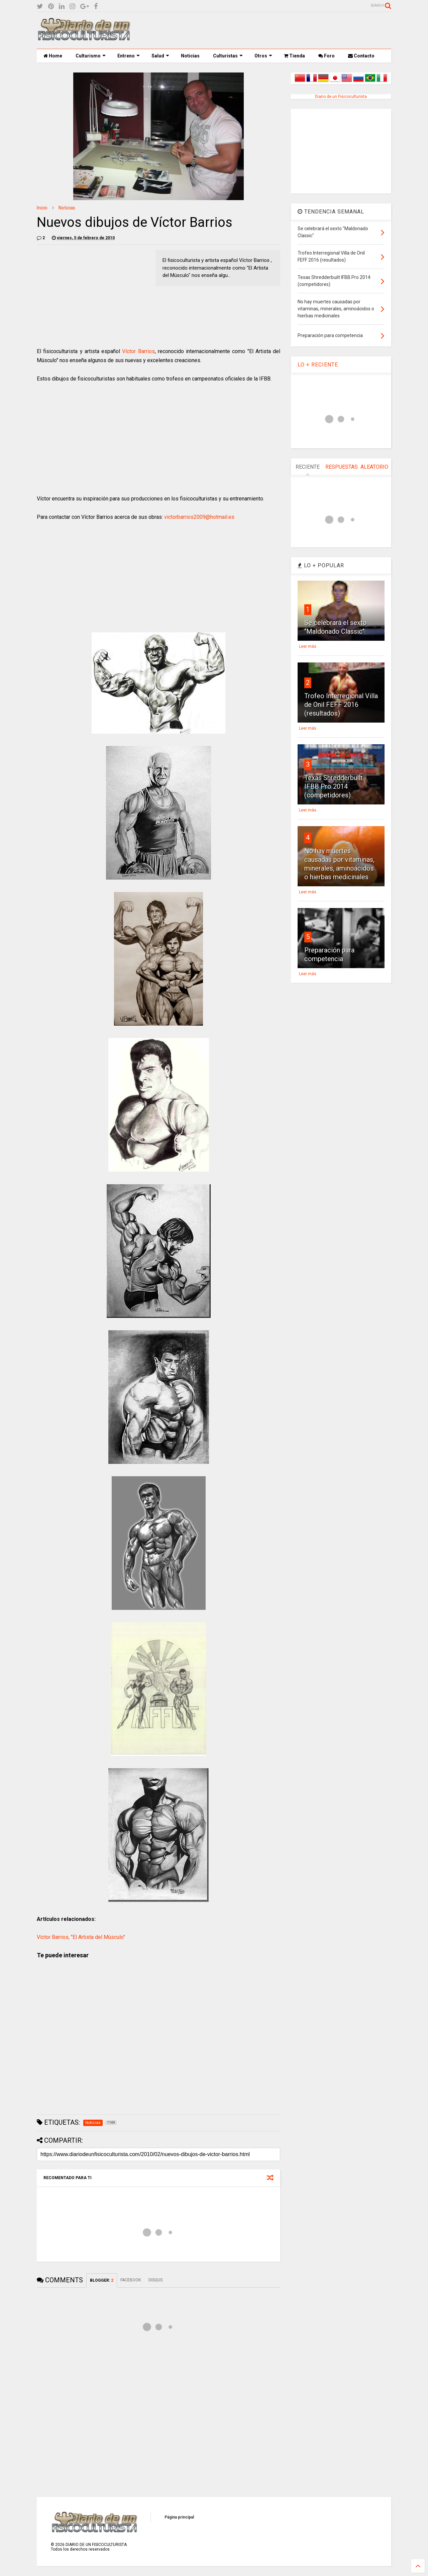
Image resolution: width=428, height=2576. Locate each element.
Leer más (307, 646)
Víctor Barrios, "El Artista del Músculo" (81, 1937)
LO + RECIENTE (318, 364)
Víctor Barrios (138, 351)
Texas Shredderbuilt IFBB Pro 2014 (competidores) (333, 786)
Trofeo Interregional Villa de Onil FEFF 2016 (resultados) (341, 704)
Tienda (294, 55)
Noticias (190, 55)
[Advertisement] (269, 30)
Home (52, 55)
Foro (326, 55)
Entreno (128, 55)
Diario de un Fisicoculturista (341, 96)
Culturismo (91, 55)
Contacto (361, 55)
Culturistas (228, 55)
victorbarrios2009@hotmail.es (199, 517)
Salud (160, 55)
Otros (263, 55)
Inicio (42, 207)
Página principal (179, 2517)
